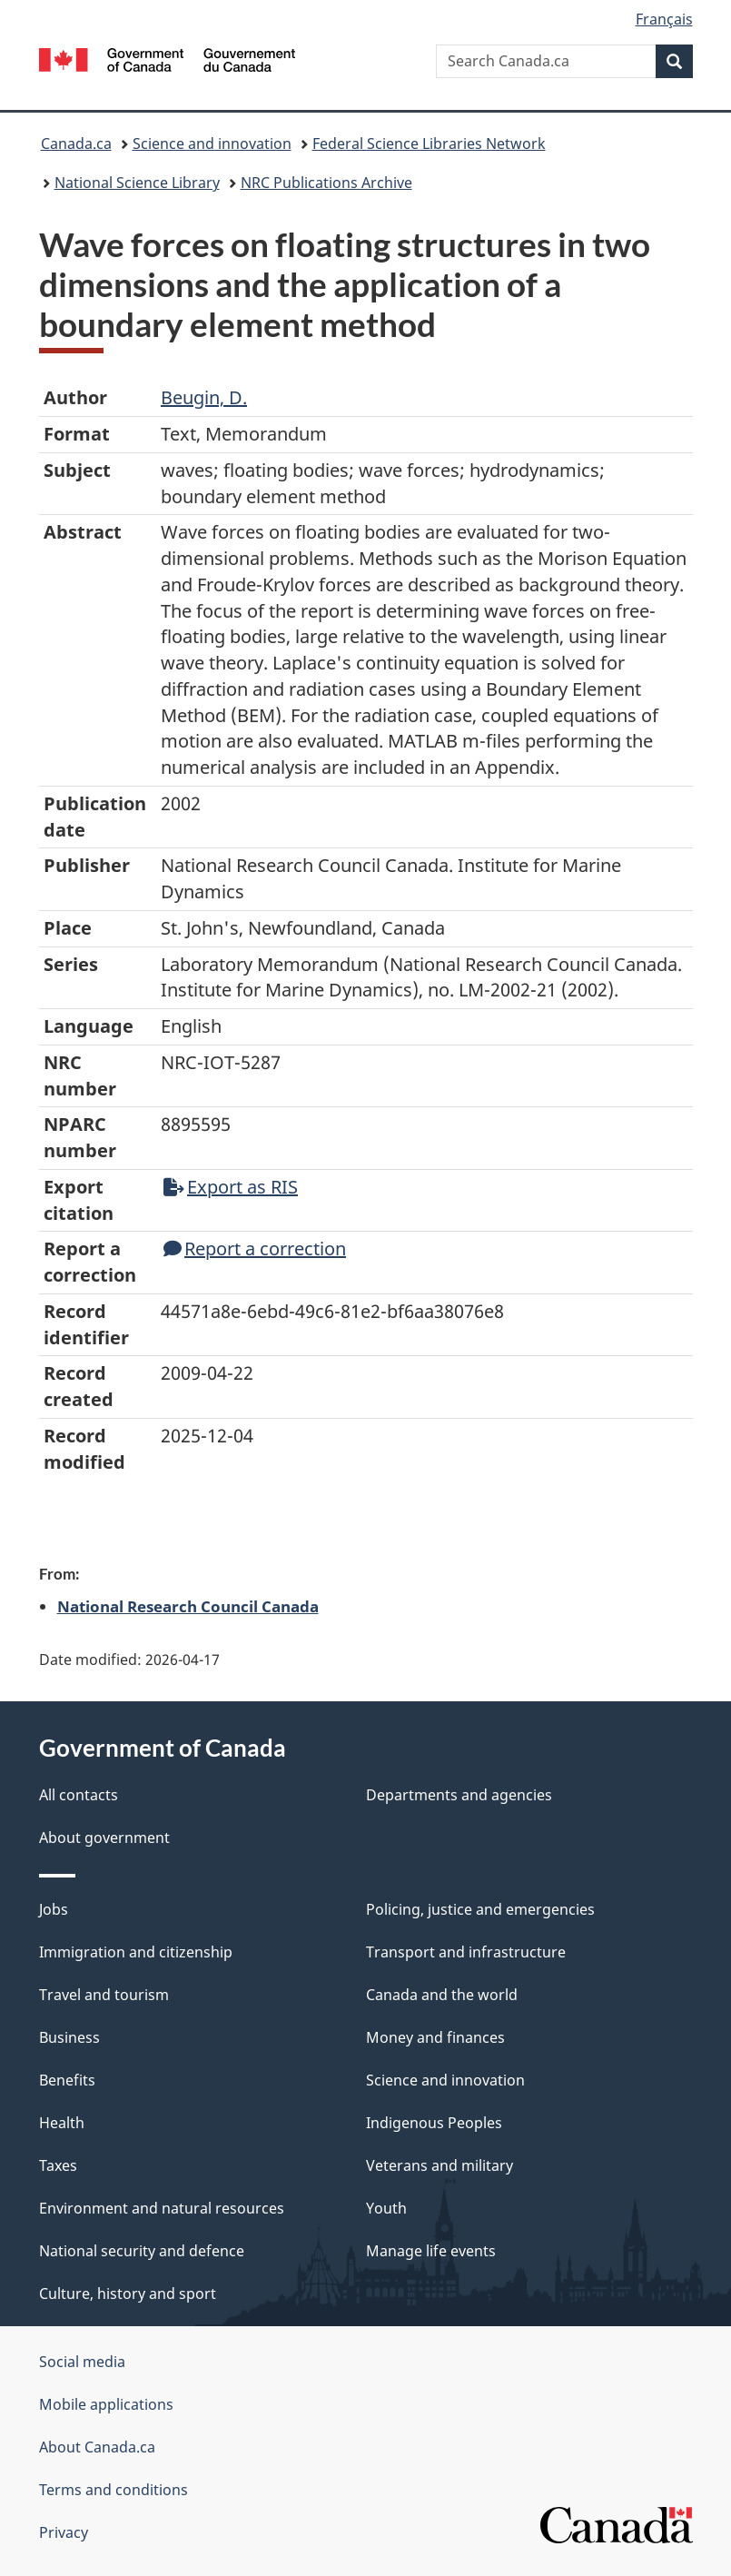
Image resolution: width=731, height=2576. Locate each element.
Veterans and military (439, 2165)
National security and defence (141, 2251)
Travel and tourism (104, 1995)
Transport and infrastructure (466, 1952)
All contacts (78, 1795)
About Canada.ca (97, 2447)
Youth (386, 2208)
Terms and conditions (113, 2490)
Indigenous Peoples (434, 2123)
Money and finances (435, 2037)
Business (69, 2037)
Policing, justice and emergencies (480, 1909)
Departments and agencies (459, 1795)
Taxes (58, 2165)
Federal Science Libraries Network (429, 144)
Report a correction (254, 1248)
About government (104, 1838)
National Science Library (137, 183)
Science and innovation (212, 144)
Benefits (67, 2080)
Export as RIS (230, 1186)
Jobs (53, 1909)
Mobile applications (106, 2404)
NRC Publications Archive (326, 183)
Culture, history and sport (127, 2294)
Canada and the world (442, 1995)
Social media (82, 2362)
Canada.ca (76, 144)
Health (61, 2123)
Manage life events (431, 2251)
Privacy (63, 2532)
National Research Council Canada (188, 1606)
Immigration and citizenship (135, 1952)
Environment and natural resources (161, 2208)
